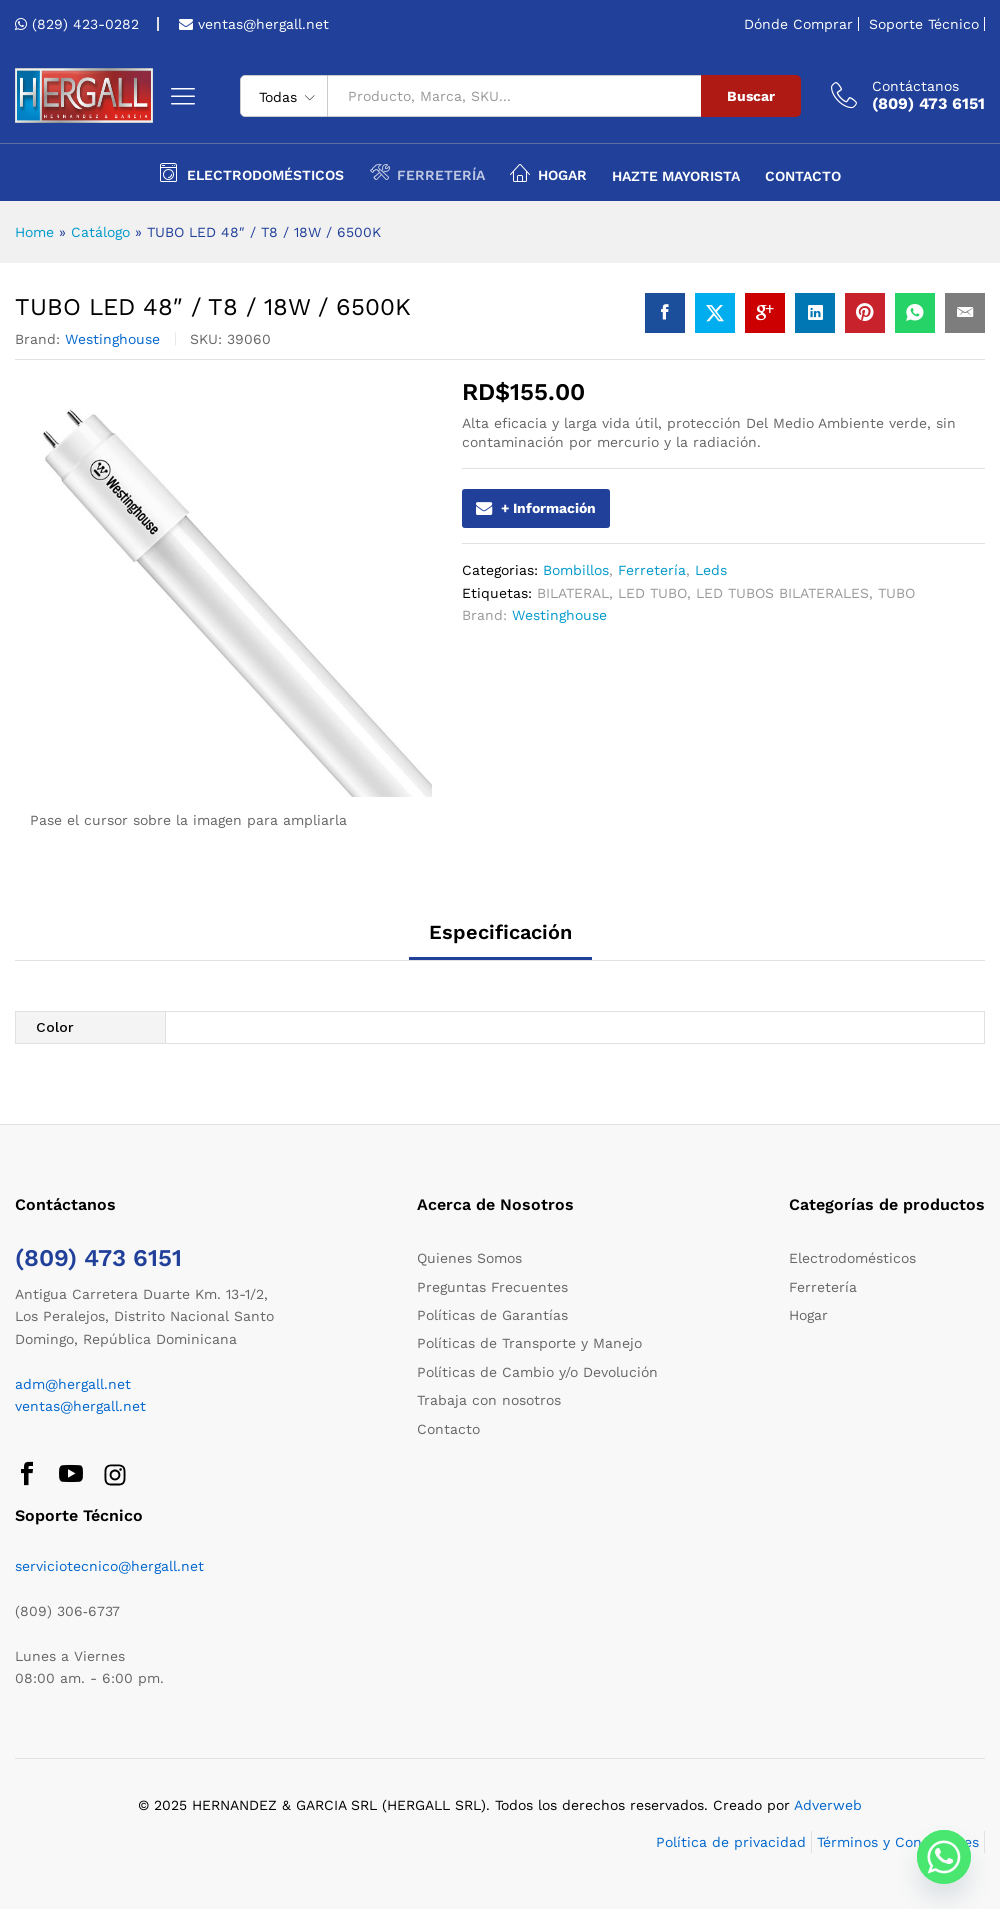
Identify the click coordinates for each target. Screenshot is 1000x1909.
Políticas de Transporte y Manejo (529, 1343)
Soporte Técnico (924, 24)
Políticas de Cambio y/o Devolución (537, 1372)
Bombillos (576, 570)
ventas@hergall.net (261, 24)
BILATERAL (573, 593)
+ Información (536, 508)
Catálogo (100, 232)
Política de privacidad (731, 1842)
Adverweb (828, 1805)
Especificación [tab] (500, 932)
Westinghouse (112, 339)
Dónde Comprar (798, 24)
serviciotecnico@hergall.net (109, 1566)
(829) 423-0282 (85, 24)
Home (34, 232)
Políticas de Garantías (492, 1315)
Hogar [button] (548, 172)
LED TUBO (652, 593)
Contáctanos (915, 86)
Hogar (808, 1315)
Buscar (751, 96)
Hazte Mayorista (676, 176)
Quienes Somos (469, 1258)
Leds (711, 570)
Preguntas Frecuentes (492, 1287)
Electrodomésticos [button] (251, 172)
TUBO (896, 593)
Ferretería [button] (427, 172)
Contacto (803, 176)
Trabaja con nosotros (489, 1400)
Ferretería (652, 570)
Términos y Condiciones (898, 1842)
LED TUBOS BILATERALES (782, 593)
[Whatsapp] (944, 1857)
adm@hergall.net (73, 1384)
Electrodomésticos (852, 1258)
